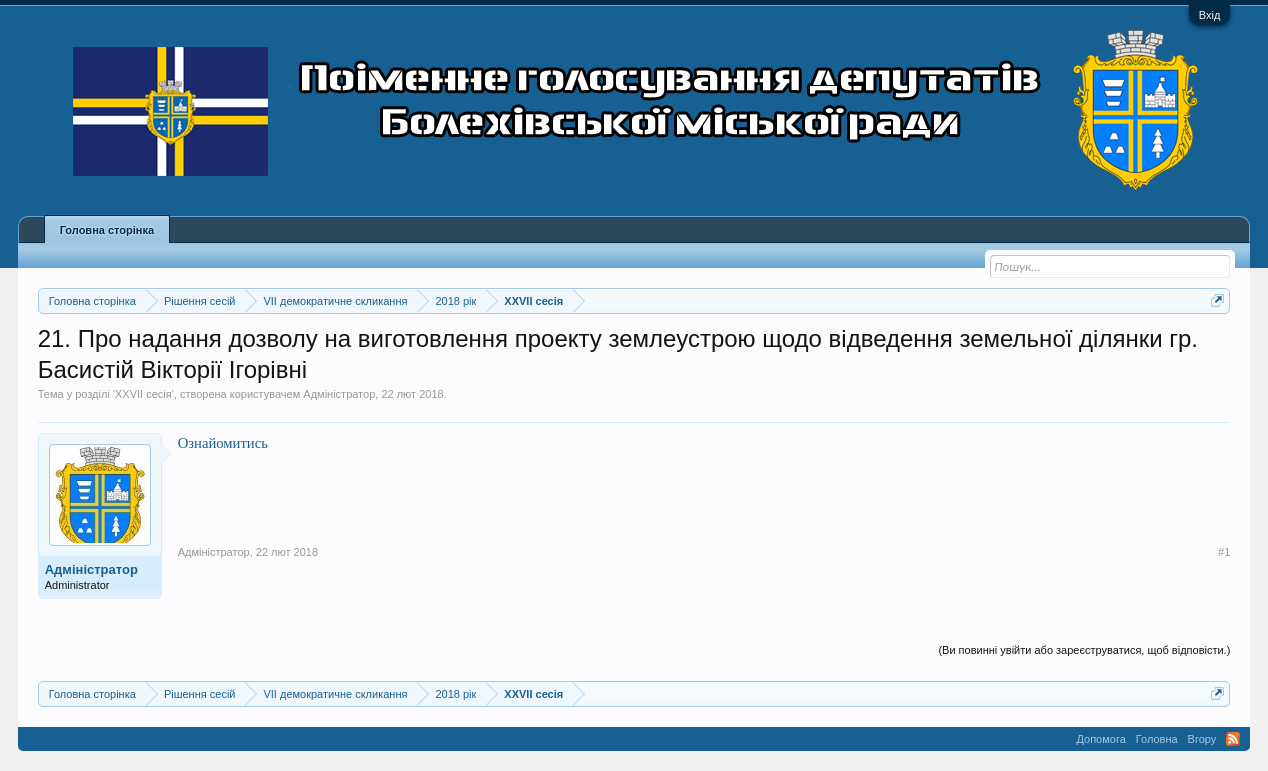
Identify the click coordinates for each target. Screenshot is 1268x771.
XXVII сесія (143, 394)
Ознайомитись (223, 443)
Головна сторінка (107, 230)
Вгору (1202, 739)
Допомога (1100, 739)
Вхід (1210, 15)
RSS (1233, 739)
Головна (1157, 739)
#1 (1224, 552)
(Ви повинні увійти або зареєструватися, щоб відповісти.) (1084, 650)
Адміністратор (339, 394)
